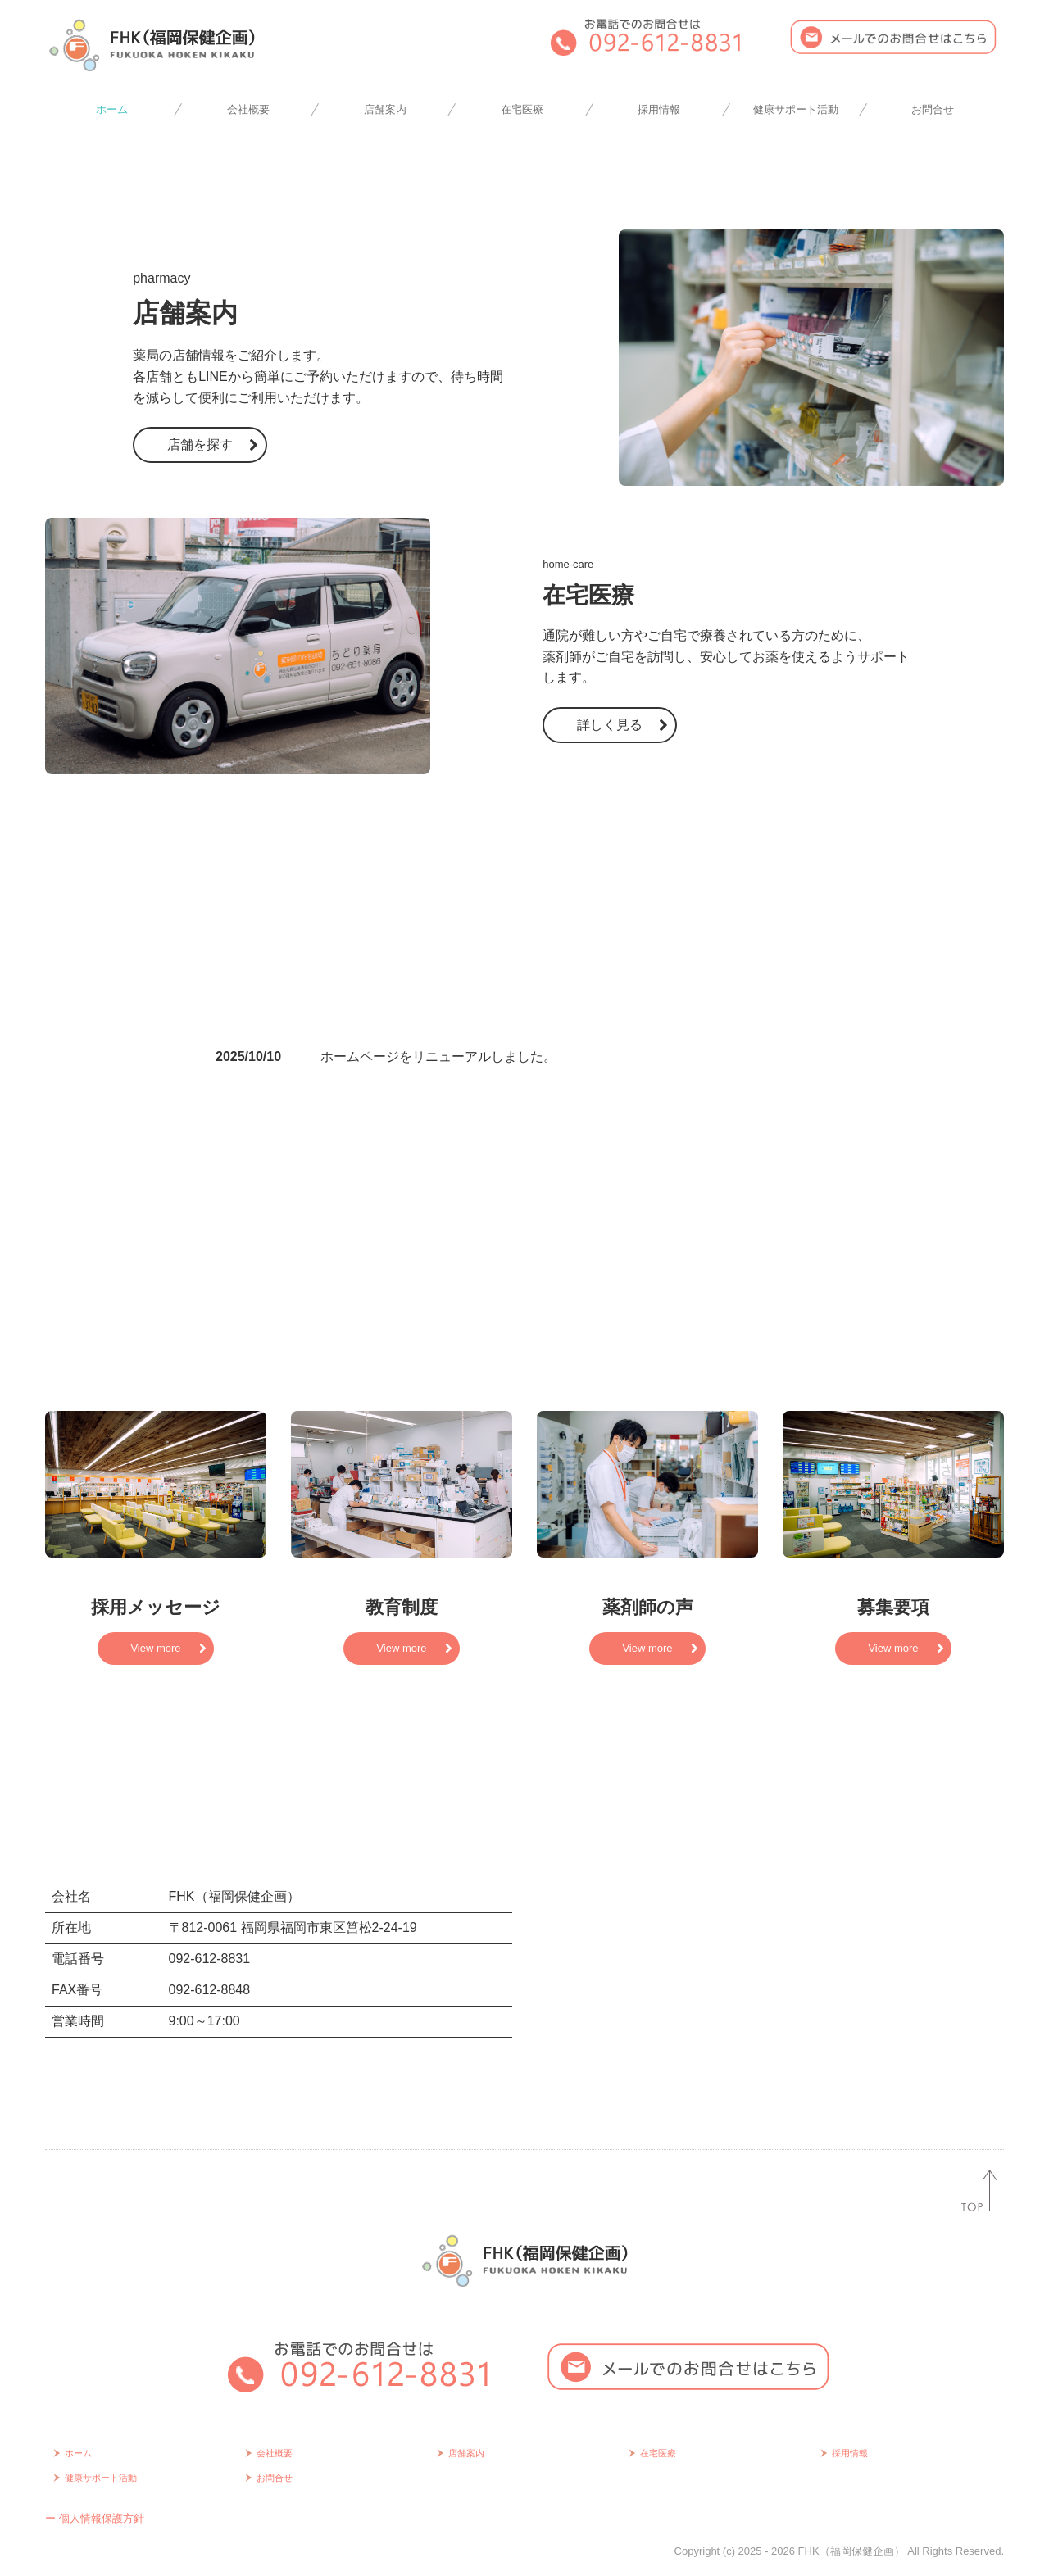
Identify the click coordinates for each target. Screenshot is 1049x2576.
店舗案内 (385, 109)
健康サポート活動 (795, 109)
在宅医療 (522, 109)
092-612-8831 (210, 1959)
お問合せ (932, 109)
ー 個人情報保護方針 (94, 2518)
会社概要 (248, 109)
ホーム (112, 109)
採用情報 (659, 109)
